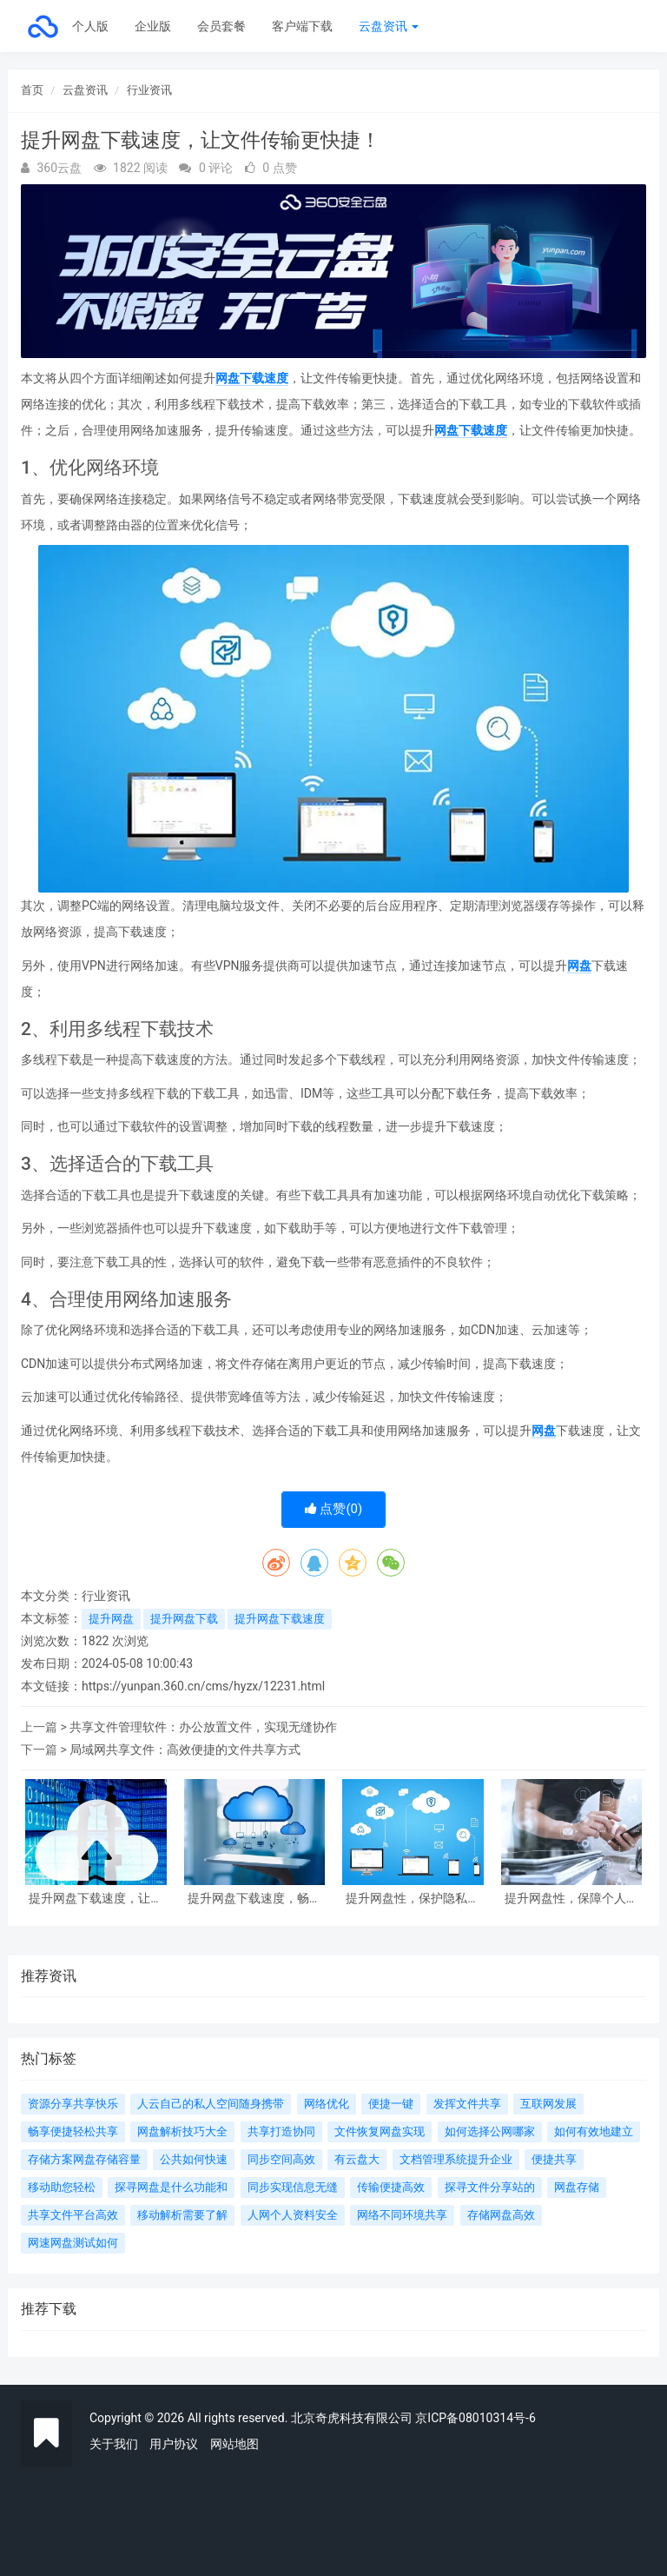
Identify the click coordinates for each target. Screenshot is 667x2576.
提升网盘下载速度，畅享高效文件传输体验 (254, 1898)
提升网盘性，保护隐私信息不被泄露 (412, 1898)
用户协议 (173, 2444)
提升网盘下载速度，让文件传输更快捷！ (95, 1898)
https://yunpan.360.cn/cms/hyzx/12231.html (203, 1686)
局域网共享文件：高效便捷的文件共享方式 (184, 1749)
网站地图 (234, 2444)
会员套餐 (221, 26)
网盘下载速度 (251, 378)
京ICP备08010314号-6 (475, 2418)
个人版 (90, 26)
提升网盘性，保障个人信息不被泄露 (571, 1898)
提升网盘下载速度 (279, 1618)
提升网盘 (111, 1618)
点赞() (334, 1509)
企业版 (153, 26)
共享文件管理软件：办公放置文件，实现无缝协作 (203, 1727)
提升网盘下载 (184, 1618)
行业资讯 (149, 89)
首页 (32, 89)
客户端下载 (302, 26)
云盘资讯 (389, 26)
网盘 (579, 966)
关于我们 (113, 2444)
